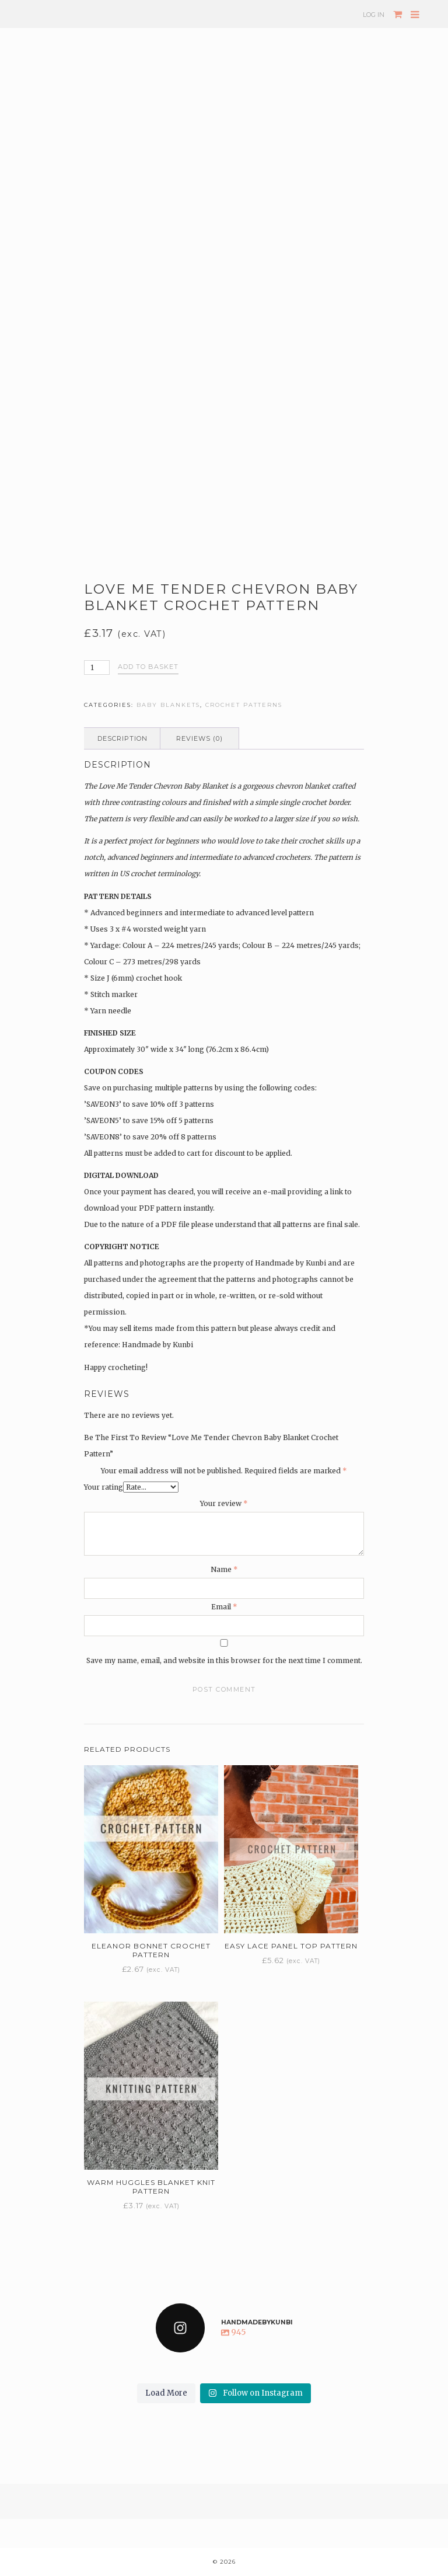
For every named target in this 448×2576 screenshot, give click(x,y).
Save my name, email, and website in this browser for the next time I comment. (224, 1660)
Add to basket (148, 667)
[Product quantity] (97, 667)
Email (224, 1606)
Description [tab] (122, 738)
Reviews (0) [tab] (199, 738)
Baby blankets (168, 705)
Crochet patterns (243, 705)
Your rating (103, 1487)
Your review (224, 1503)
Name (224, 1569)
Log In (373, 15)
